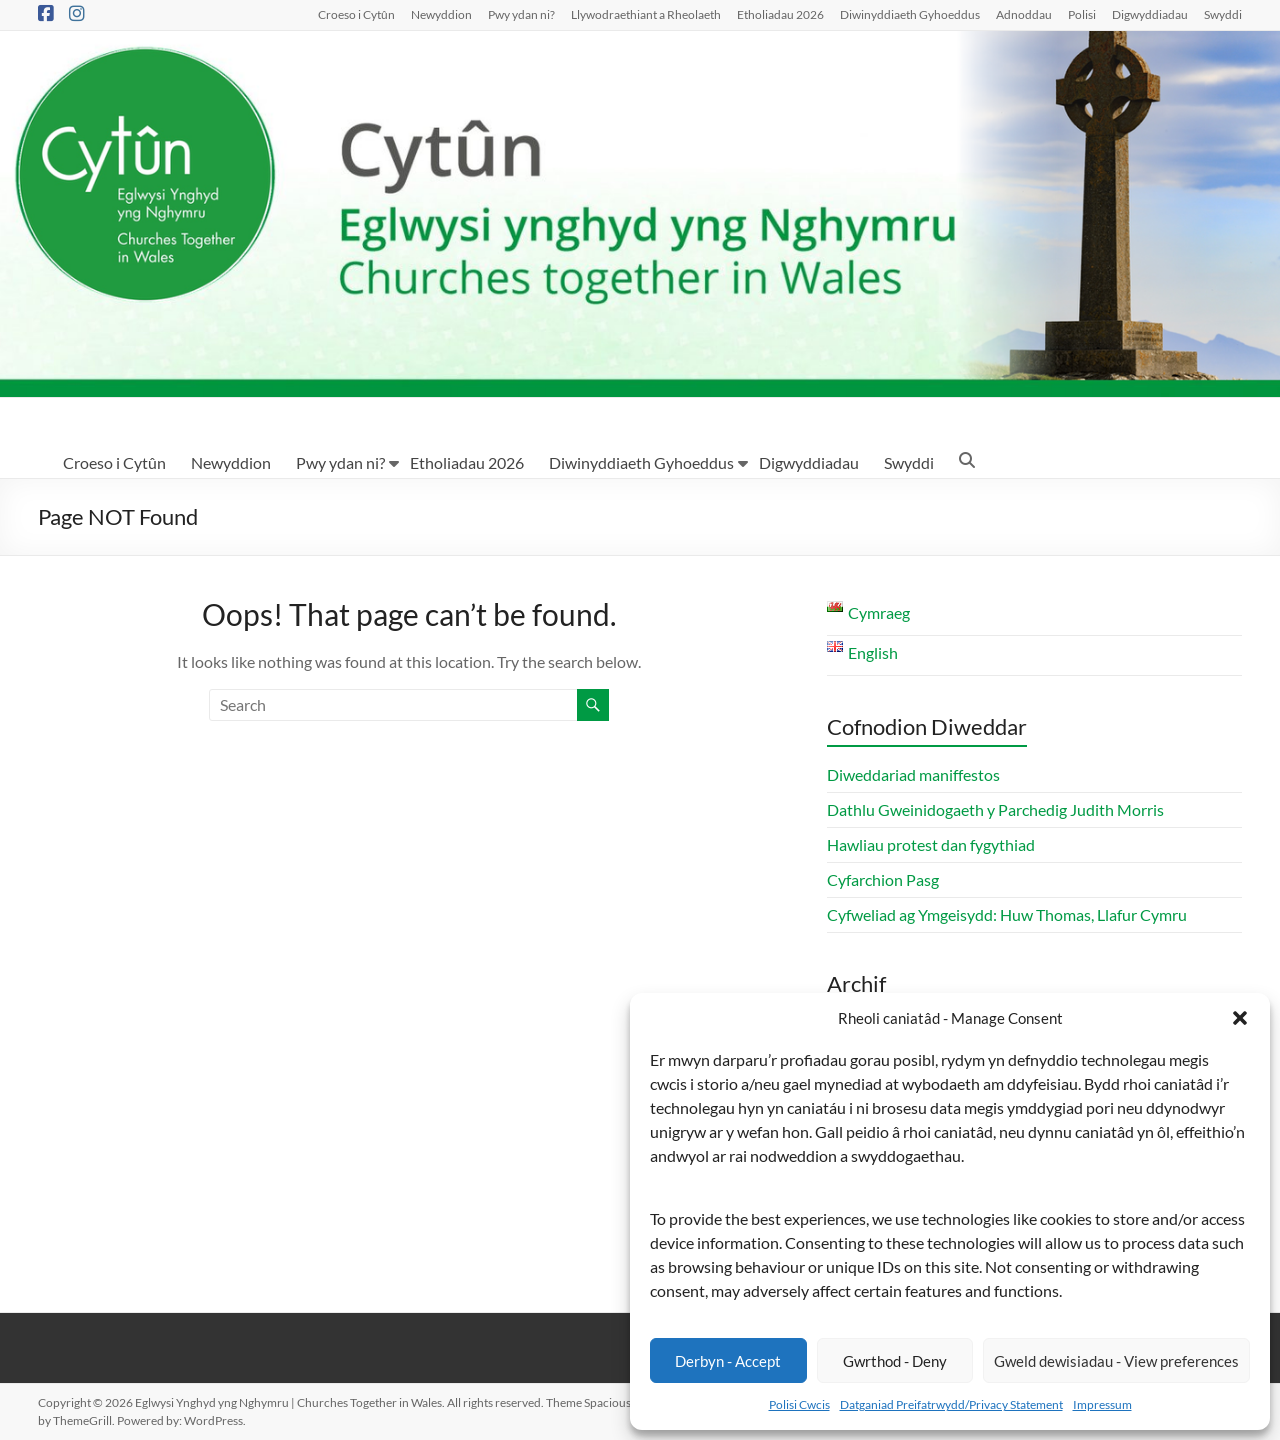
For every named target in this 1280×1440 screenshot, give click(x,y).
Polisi (1082, 14)
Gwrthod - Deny (895, 1361)
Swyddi (1223, 14)
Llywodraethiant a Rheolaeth (646, 14)
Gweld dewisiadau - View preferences (1116, 1361)
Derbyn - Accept (728, 1361)
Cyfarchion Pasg (883, 879)
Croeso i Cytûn (356, 14)
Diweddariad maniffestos (913, 774)
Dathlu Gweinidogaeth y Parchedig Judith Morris (995, 809)
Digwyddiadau (1150, 14)
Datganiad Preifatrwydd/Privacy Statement (951, 1404)
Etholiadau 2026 (780, 14)
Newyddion (441, 14)
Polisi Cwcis (799, 1404)
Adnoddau (1024, 14)
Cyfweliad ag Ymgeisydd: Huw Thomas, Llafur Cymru (1007, 914)
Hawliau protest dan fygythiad (931, 844)
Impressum (1102, 1404)
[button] (1240, 1018)
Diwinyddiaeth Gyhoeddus (910, 14)
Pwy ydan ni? (521, 14)
